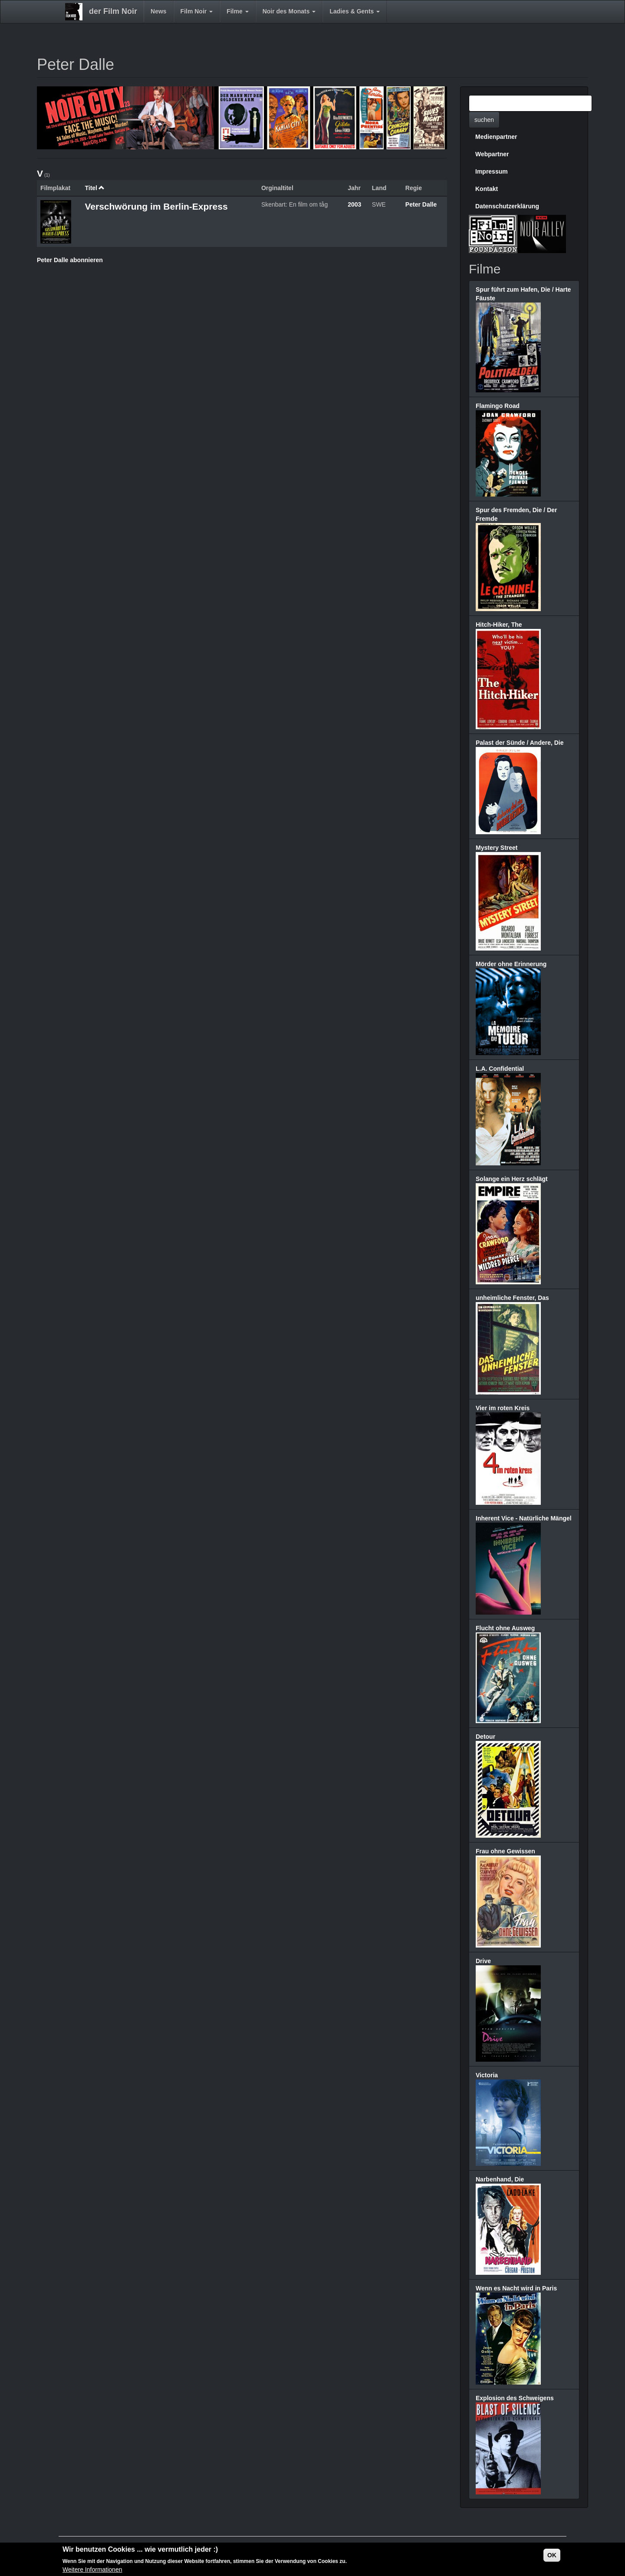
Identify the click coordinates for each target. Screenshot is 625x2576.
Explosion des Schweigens (515, 2398)
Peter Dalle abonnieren (70, 260)
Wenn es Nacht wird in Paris (516, 2288)
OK (551, 2555)
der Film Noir (113, 11)
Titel (95, 187)
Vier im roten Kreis (503, 1408)
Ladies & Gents (354, 11)
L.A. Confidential (500, 1068)
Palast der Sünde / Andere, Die (520, 742)
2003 (354, 204)
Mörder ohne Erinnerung (511, 964)
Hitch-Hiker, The (499, 624)
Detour (485, 1736)
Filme (237, 11)
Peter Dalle (421, 204)
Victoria (487, 2075)
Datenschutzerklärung (507, 206)
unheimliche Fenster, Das (512, 1297)
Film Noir (197, 11)
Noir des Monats (289, 11)
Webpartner (492, 154)
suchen (484, 119)
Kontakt (486, 188)
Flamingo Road (498, 405)
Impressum (491, 171)
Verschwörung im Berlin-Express (156, 206)
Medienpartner (496, 136)
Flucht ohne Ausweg (505, 1628)
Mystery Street (497, 847)
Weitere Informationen (92, 2569)
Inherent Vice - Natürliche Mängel (524, 1518)
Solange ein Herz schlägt (512, 1178)
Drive (483, 1960)
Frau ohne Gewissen (505, 1851)
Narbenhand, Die (500, 2179)
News (159, 11)
